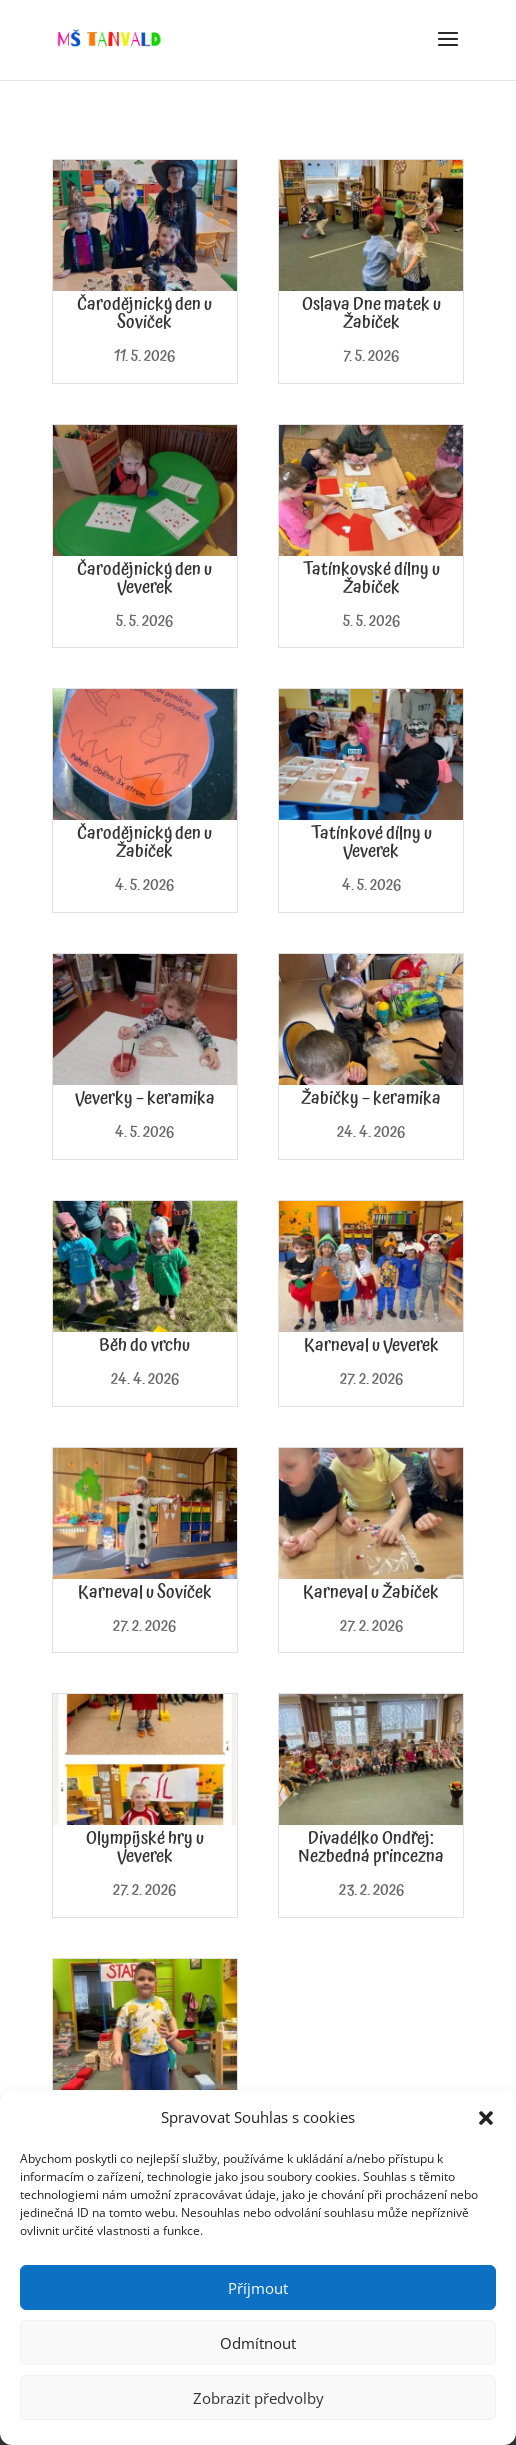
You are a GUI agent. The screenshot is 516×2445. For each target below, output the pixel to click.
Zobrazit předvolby (258, 2398)
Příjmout (258, 2288)
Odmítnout (258, 2343)
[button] (486, 2118)
